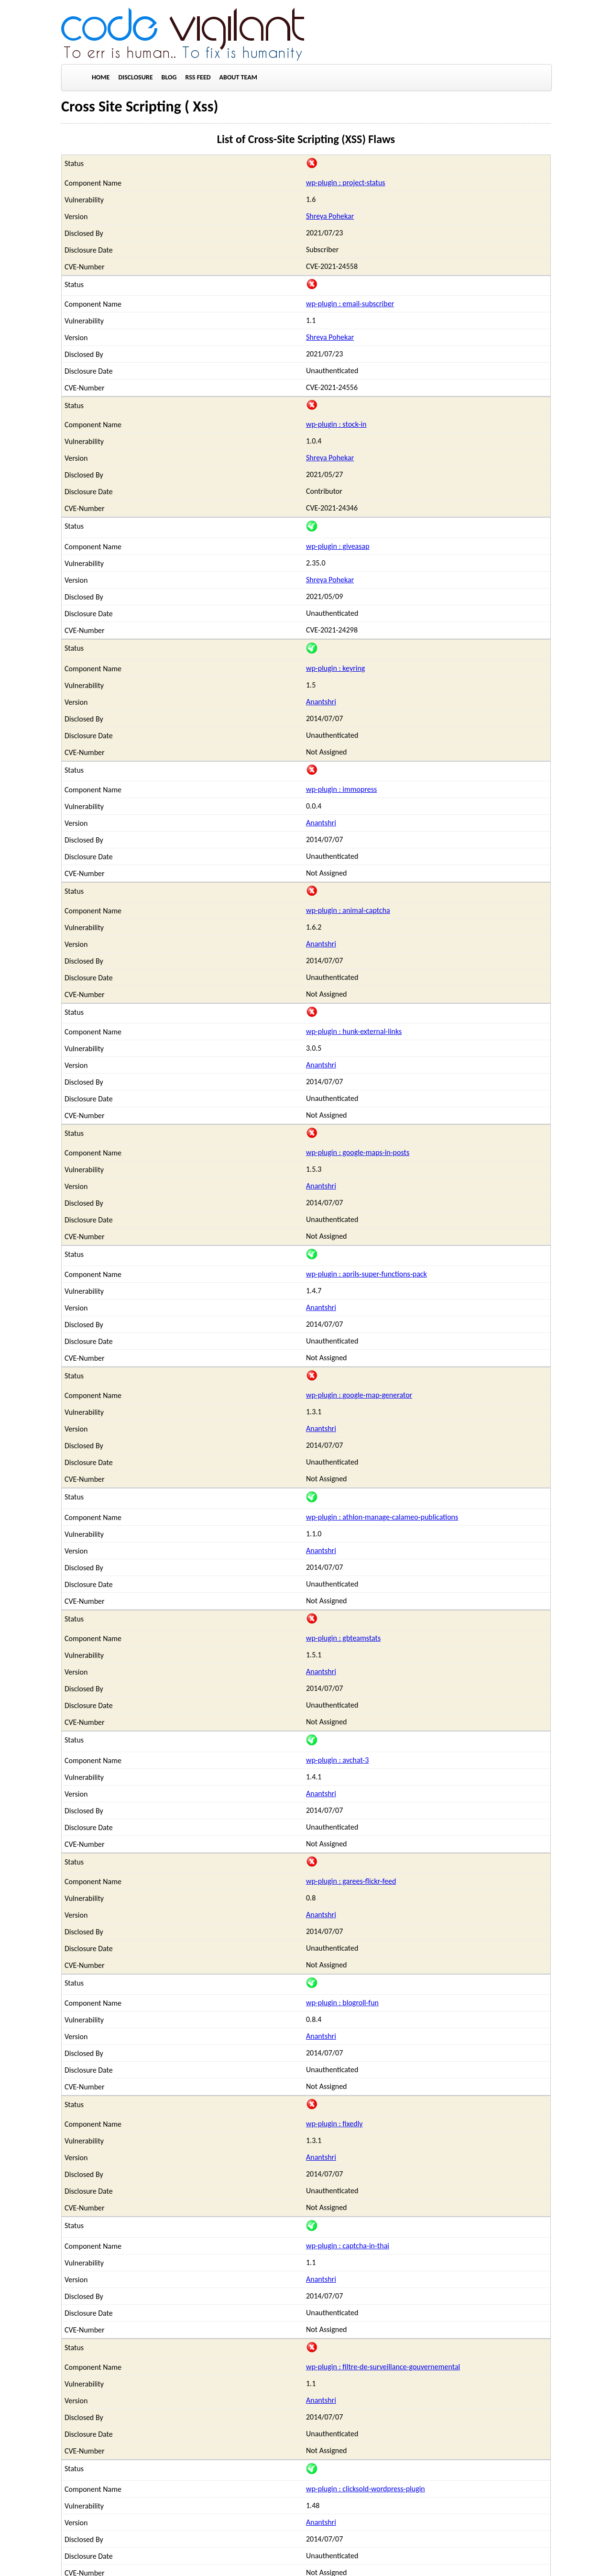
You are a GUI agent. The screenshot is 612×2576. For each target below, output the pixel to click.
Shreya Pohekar (330, 216)
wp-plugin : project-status (345, 182)
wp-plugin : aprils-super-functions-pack (366, 1273)
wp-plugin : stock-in (336, 424)
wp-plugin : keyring (335, 668)
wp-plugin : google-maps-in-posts (357, 1152)
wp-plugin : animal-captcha (348, 910)
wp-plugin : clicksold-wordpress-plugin (365, 2488)
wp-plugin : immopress (341, 789)
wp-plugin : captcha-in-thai (347, 2245)
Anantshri (321, 701)
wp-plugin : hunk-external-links (354, 1031)
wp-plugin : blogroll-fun (342, 2002)
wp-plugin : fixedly (334, 2123)
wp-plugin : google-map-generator (359, 1394)
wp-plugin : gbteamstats (343, 1638)
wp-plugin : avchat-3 (337, 1760)
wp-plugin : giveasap (338, 546)
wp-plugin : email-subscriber (350, 303)
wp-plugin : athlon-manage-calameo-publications (382, 1516)
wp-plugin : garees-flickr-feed (351, 1881)
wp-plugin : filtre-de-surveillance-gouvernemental (383, 2366)
